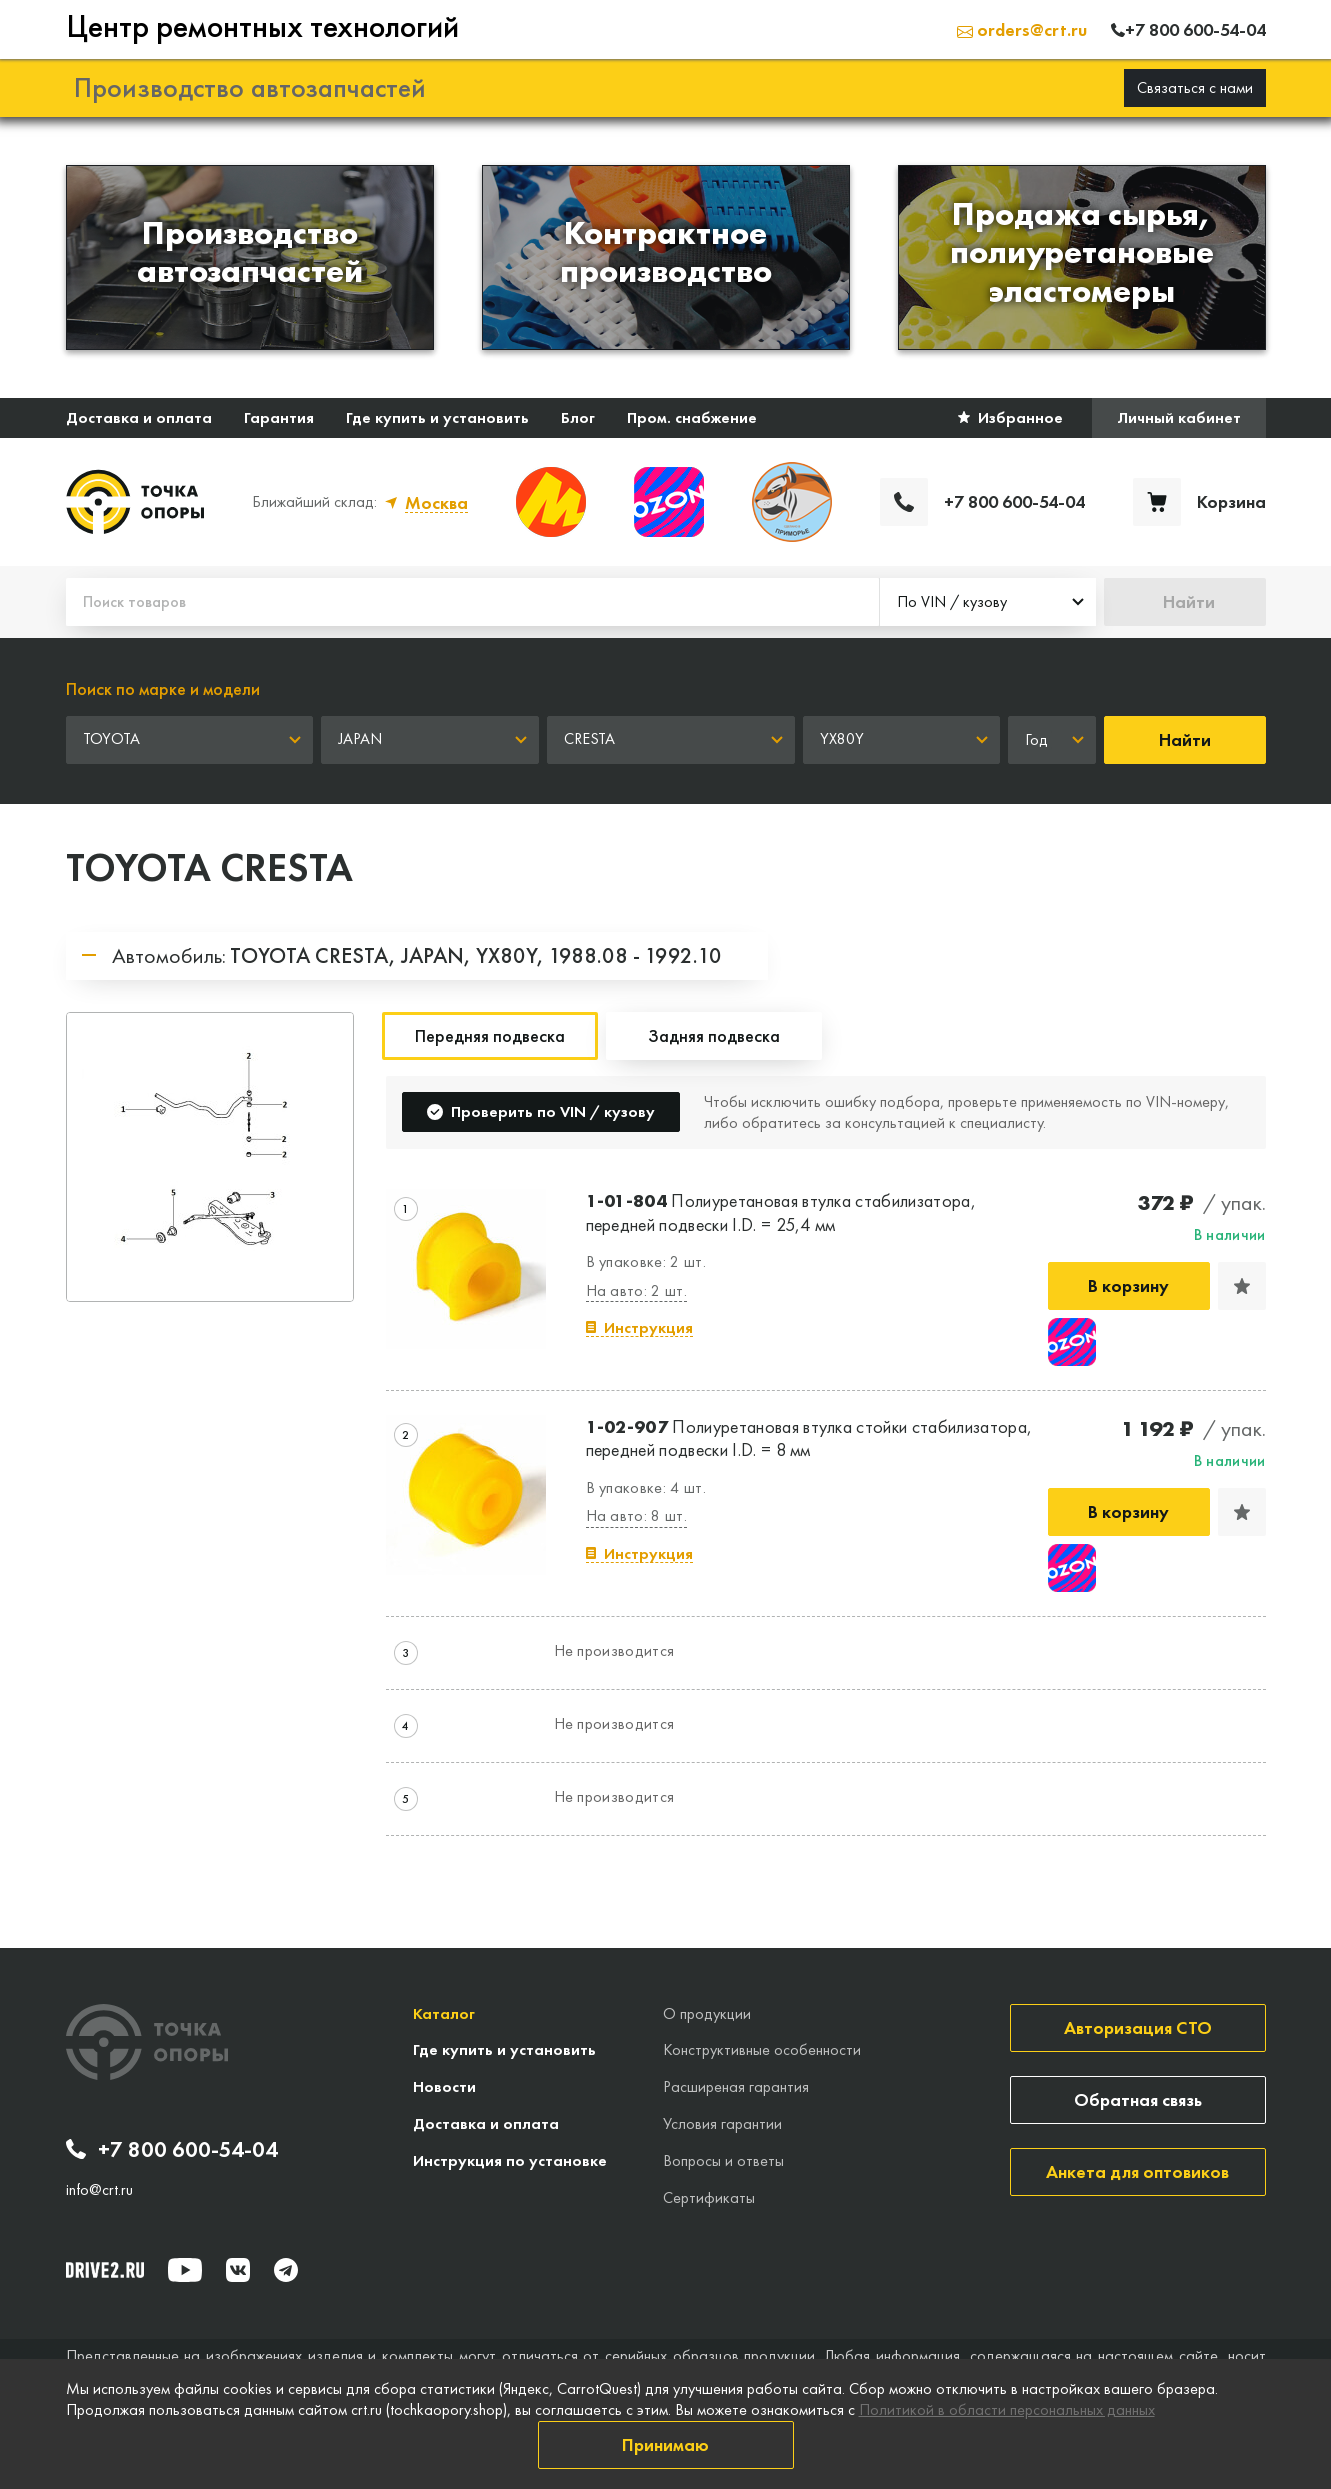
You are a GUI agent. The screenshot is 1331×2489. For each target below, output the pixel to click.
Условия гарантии (722, 2123)
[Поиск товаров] (472, 602)
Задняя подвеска (714, 1035)
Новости (444, 2086)
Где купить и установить (437, 417)
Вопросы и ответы (723, 2160)
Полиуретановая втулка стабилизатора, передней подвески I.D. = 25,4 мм (781, 1212)
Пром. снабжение (692, 417)
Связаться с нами (1195, 87)
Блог (578, 417)
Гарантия (279, 417)
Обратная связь (1138, 2099)
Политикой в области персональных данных (1007, 2409)
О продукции (707, 2013)
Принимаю (665, 2444)
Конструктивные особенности (762, 2049)
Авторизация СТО (1138, 2027)
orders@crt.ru (1022, 29)
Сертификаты (709, 2197)
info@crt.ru (99, 2190)
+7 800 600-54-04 (172, 2150)
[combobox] (988, 602)
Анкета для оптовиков (1137, 2171)
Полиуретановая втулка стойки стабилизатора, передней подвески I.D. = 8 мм (809, 1438)
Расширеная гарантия (736, 2086)
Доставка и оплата (139, 417)
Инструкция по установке (510, 2160)
